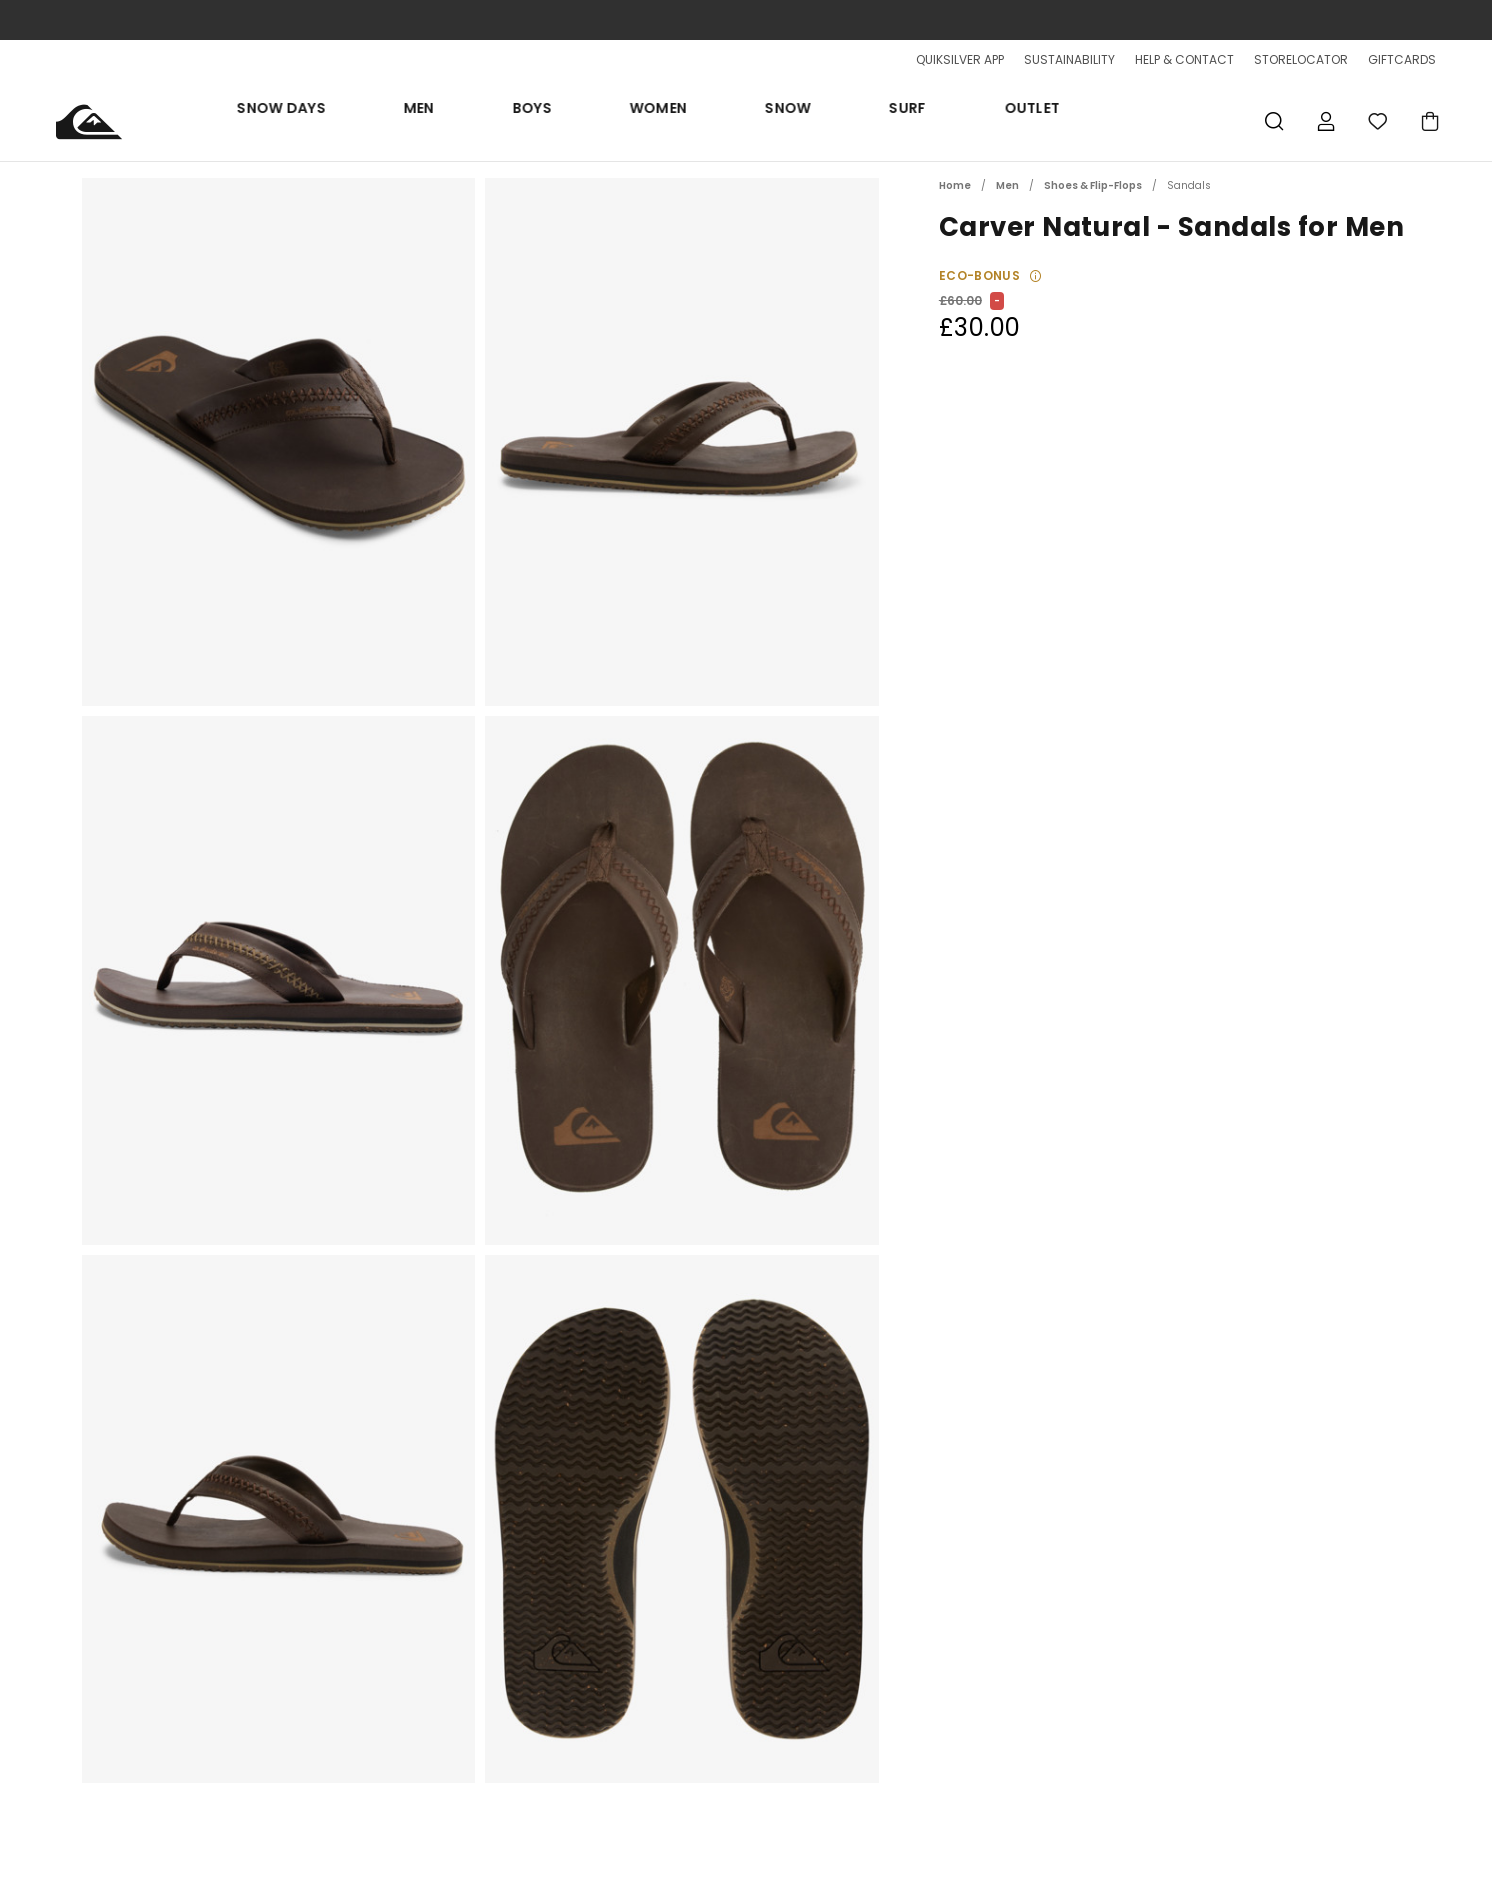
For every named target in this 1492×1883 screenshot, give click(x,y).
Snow (837, 121)
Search (1274, 121)
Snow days (523, 121)
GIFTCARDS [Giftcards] (1402, 59)
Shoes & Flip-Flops (1093, 185)
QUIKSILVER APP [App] (960, 59)
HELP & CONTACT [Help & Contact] (1184, 59)
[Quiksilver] (98, 121)
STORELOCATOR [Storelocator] (1301, 59)
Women (755, 121)
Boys (677, 121)
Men (612, 121)
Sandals (1189, 185)
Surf (909, 121)
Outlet (986, 121)
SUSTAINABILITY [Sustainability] (1069, 59)
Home (955, 185)
